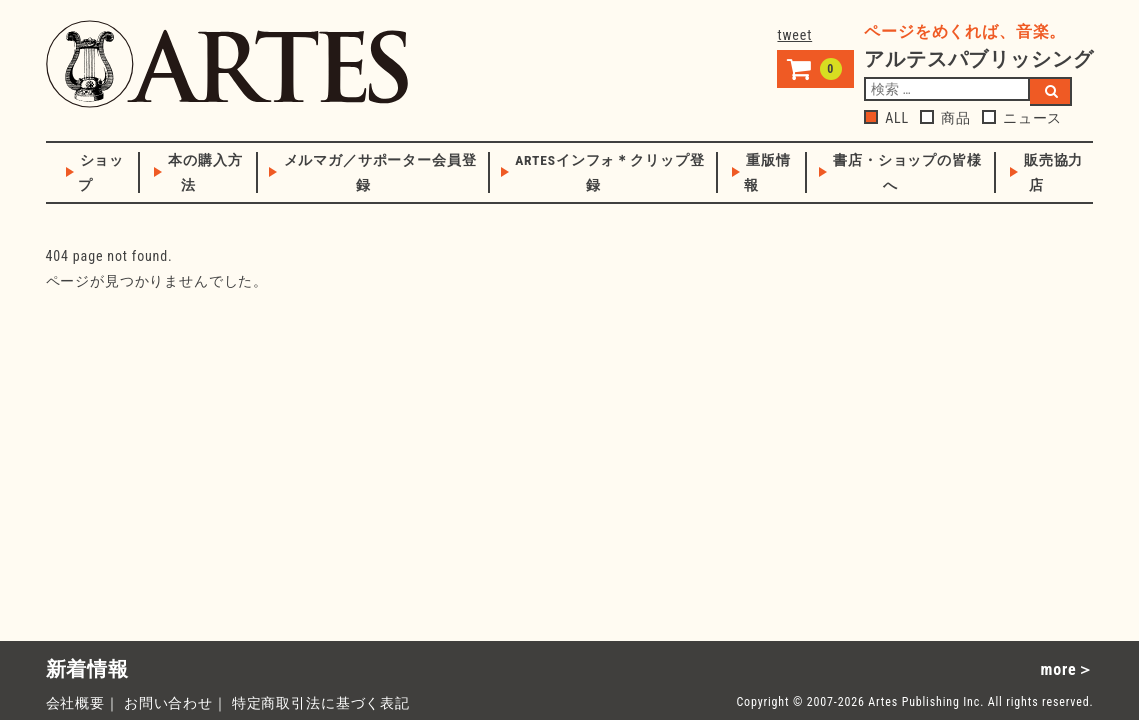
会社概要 (75, 703)
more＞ (1067, 669)
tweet (794, 35)
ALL (886, 118)
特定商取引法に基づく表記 (321, 703)
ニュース (1022, 118)
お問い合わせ (168, 703)
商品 (945, 118)
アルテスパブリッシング (227, 64)
